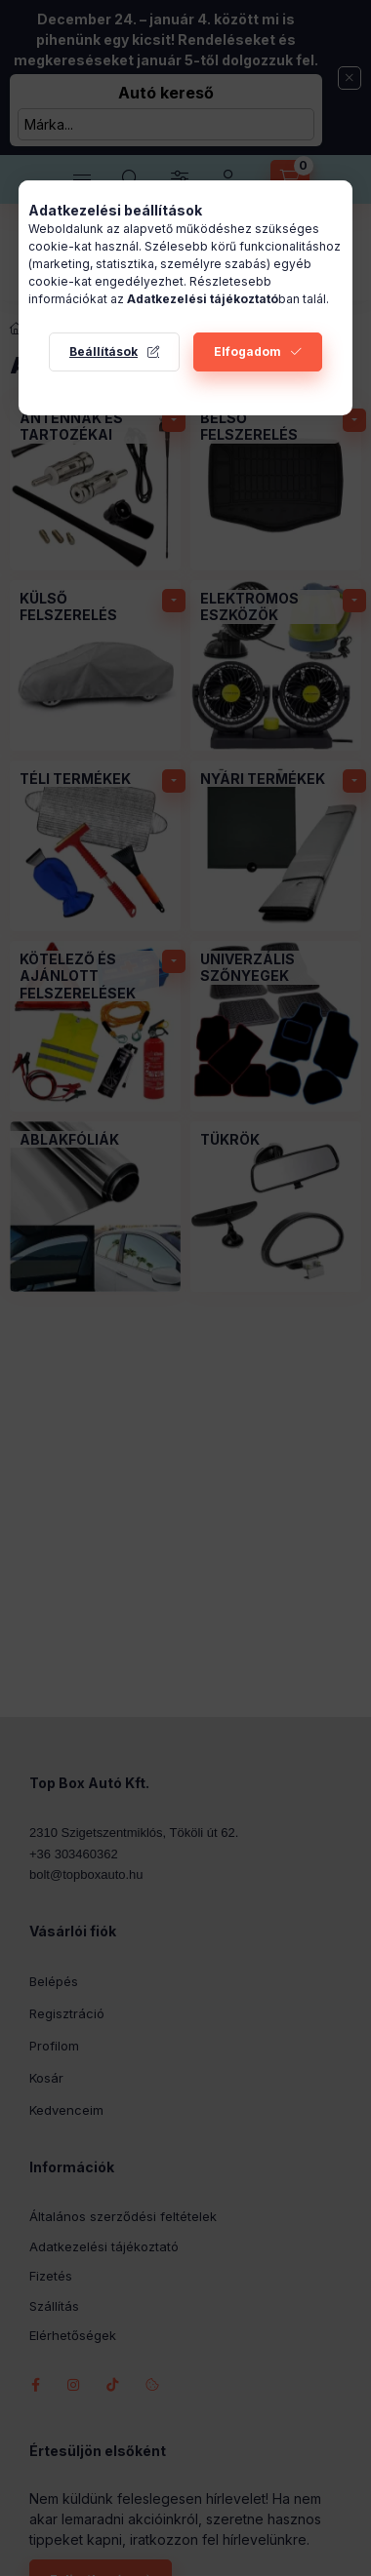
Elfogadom (247, 351)
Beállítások (103, 351)
